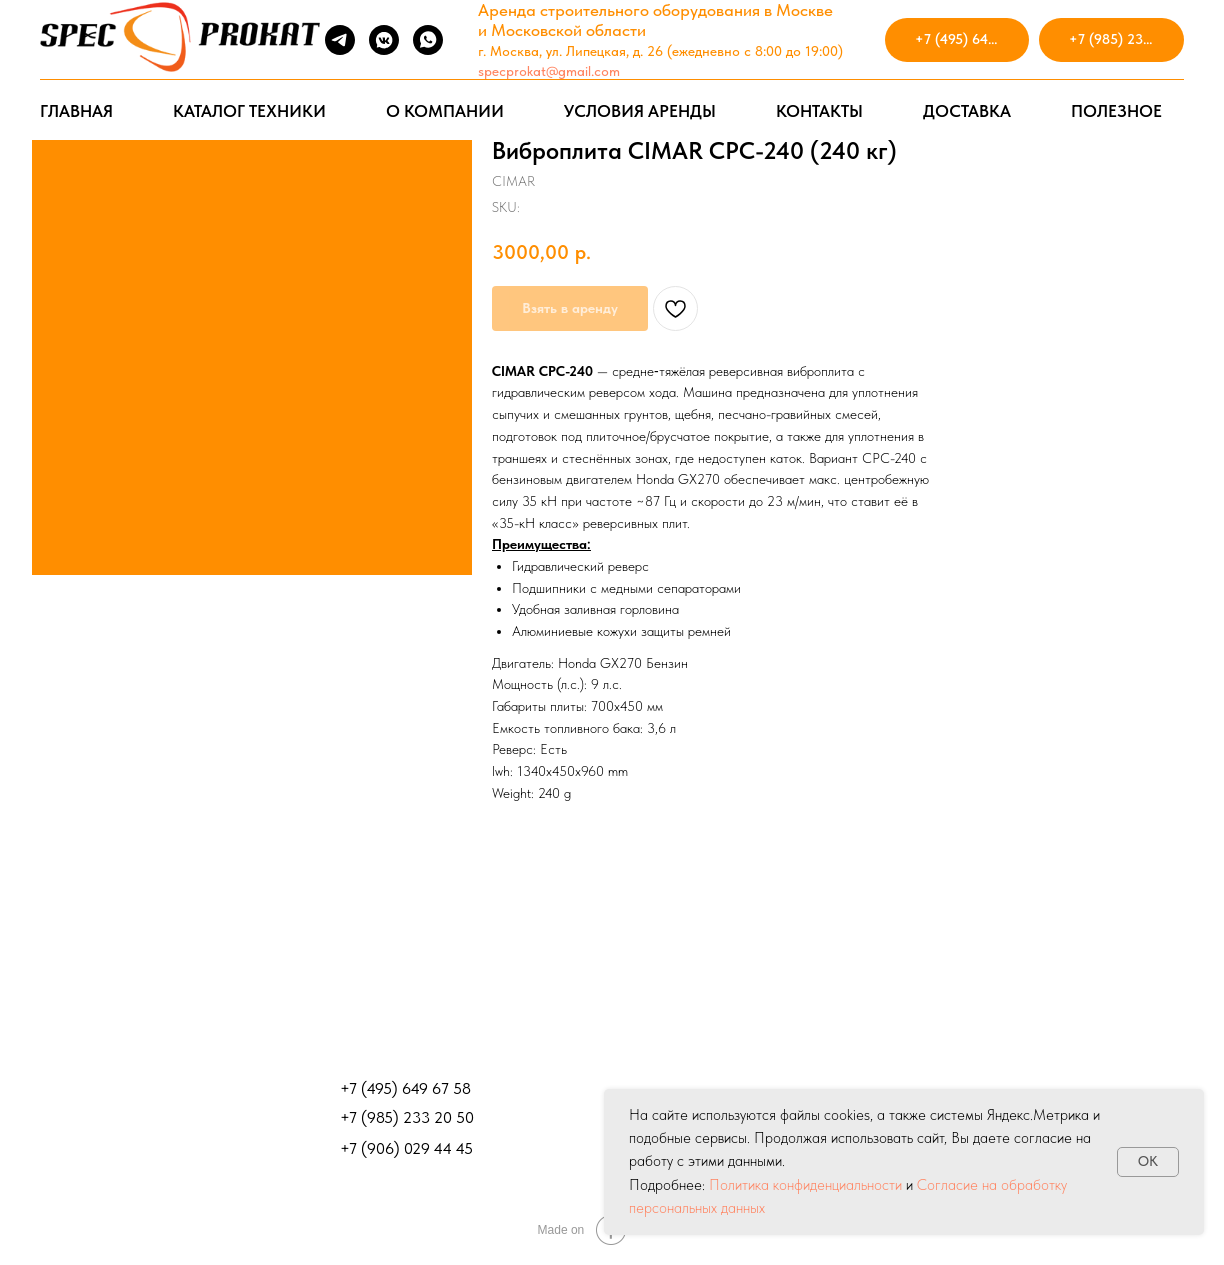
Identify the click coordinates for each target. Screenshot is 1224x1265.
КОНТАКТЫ (819, 111)
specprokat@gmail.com (549, 71)
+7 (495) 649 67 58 (405, 1088)
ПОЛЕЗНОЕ (1116, 111)
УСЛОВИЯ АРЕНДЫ (640, 111)
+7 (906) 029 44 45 (406, 1148)
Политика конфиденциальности (805, 1185)
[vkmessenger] (384, 40)
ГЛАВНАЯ (76, 111)
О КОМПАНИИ (445, 111)
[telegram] (340, 40)
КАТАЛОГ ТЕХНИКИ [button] (249, 111)
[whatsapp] (428, 40)
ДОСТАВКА (967, 111)
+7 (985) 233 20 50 (407, 1117)
